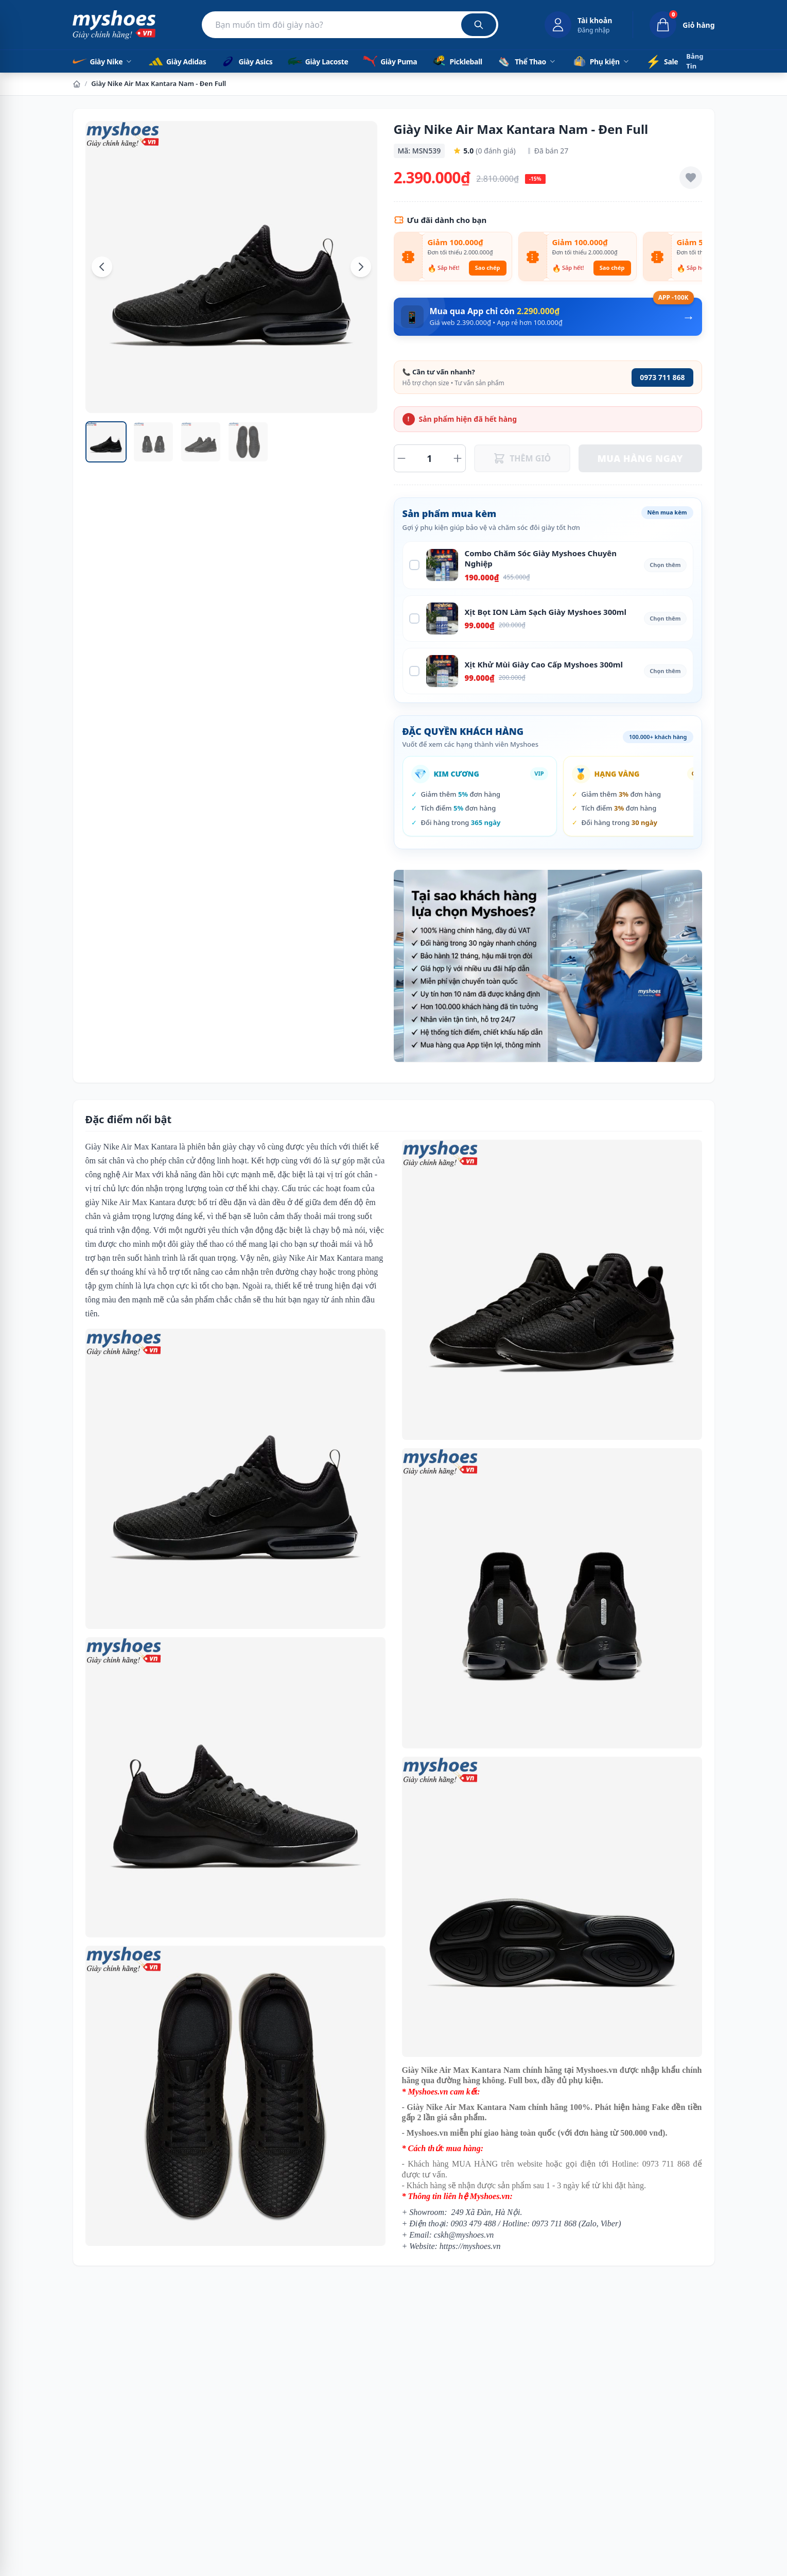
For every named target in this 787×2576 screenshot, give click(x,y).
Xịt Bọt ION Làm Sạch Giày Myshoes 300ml (545, 612)
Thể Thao (526, 61)
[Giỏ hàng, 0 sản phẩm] (673, 24)
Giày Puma (389, 61)
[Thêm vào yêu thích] (690, 177)
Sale (662, 61)
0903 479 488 (473, 2223)
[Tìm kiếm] (478, 24)
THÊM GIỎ (522, 458)
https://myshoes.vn (470, 2246)
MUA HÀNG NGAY (640, 458)
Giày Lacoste (317, 61)
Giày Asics (246, 61)
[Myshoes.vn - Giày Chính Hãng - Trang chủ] (114, 24)
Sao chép (487, 267)
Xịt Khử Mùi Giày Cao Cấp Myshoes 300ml (544, 664)
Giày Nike (103, 61)
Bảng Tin (694, 61)
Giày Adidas (176, 61)
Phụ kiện (600, 61)
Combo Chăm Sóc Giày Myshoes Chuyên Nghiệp (541, 558)
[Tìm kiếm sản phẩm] (350, 24)
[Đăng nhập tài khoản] (578, 24)
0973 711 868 (662, 377)
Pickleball (456, 61)
